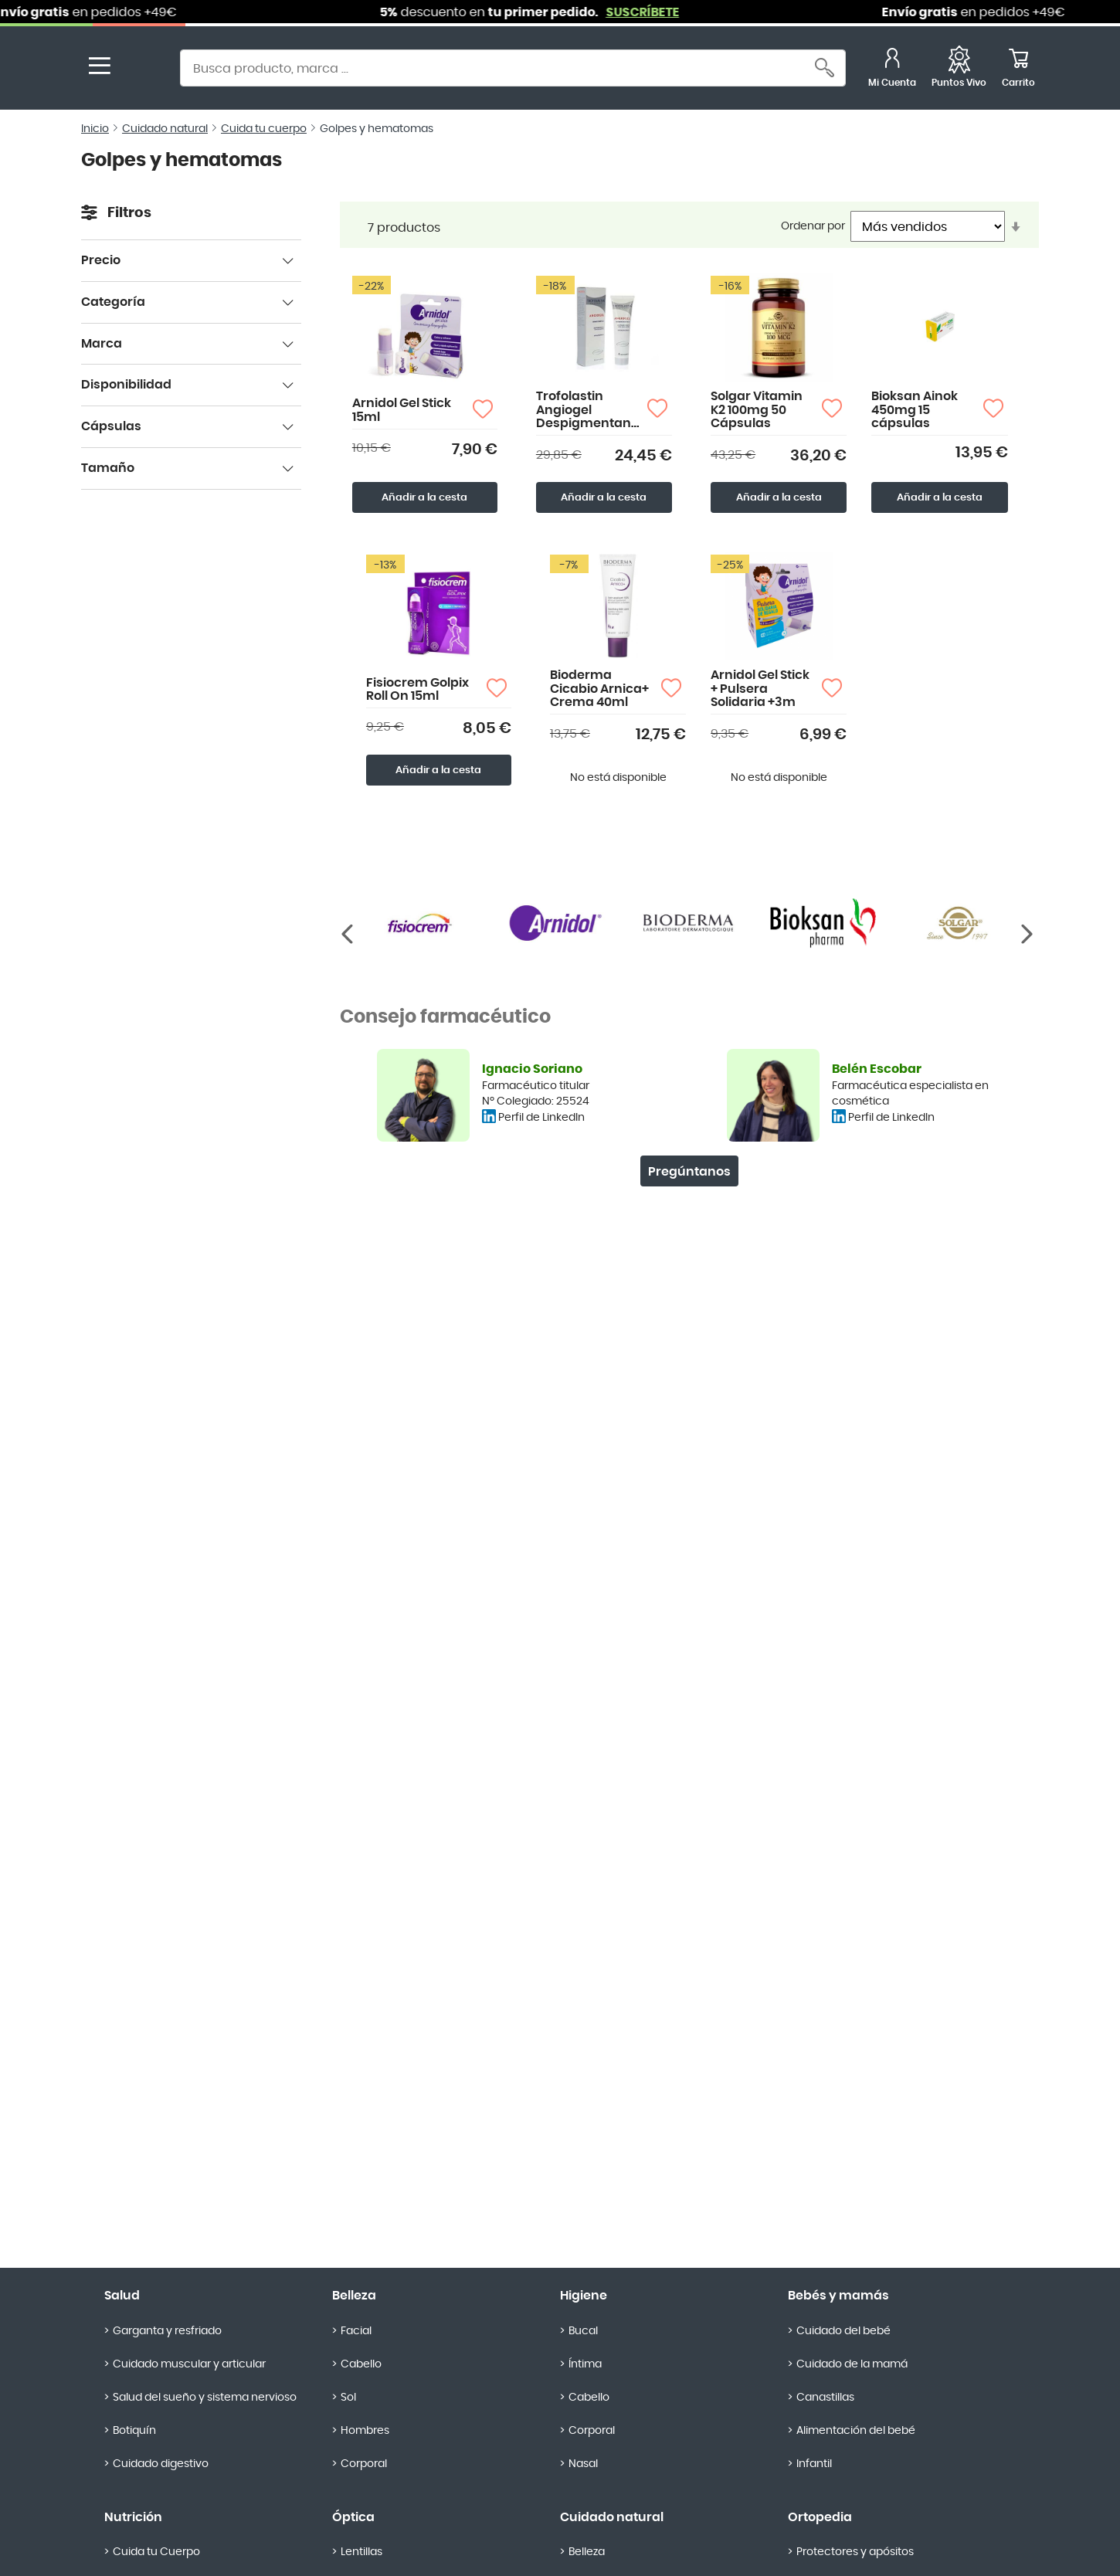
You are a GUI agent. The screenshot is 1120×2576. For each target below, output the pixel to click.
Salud (122, 2295)
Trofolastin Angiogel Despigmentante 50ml (589, 410)
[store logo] (141, 69)
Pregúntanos (689, 1172)
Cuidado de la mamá (852, 2364)
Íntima (585, 2364)
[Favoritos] (959, 69)
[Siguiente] (350, 934)
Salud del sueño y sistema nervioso (205, 2397)
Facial (356, 2331)
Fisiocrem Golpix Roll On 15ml (417, 690)
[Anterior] (1028, 934)
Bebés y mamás (838, 2295)
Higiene (583, 2295)
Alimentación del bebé (855, 2430)
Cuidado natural (165, 129)
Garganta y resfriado (167, 2331)
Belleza (354, 2295)
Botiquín (134, 2430)
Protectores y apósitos (855, 2552)
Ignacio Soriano (532, 1069)
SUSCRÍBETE (672, 12)
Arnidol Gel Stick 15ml (401, 410)
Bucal (583, 2331)
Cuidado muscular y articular (189, 2364)
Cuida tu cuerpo (264, 129)
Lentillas (361, 2552)
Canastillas (825, 2397)
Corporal (364, 2464)
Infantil (814, 2464)
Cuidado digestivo (161, 2464)
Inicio (95, 129)
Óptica (353, 2517)
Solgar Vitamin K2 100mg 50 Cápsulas (757, 409)
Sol (348, 2397)
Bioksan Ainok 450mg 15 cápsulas (914, 409)
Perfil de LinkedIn (541, 1117)
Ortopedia (820, 2517)
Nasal (583, 2464)
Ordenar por (813, 226)
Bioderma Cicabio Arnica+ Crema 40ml (599, 688)
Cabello (361, 2364)
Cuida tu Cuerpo (156, 2552)
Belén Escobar (876, 1069)
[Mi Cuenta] (892, 69)
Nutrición (133, 2517)
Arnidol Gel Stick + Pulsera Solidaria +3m (760, 688)
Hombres (365, 2430)
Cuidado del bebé (843, 2331)
